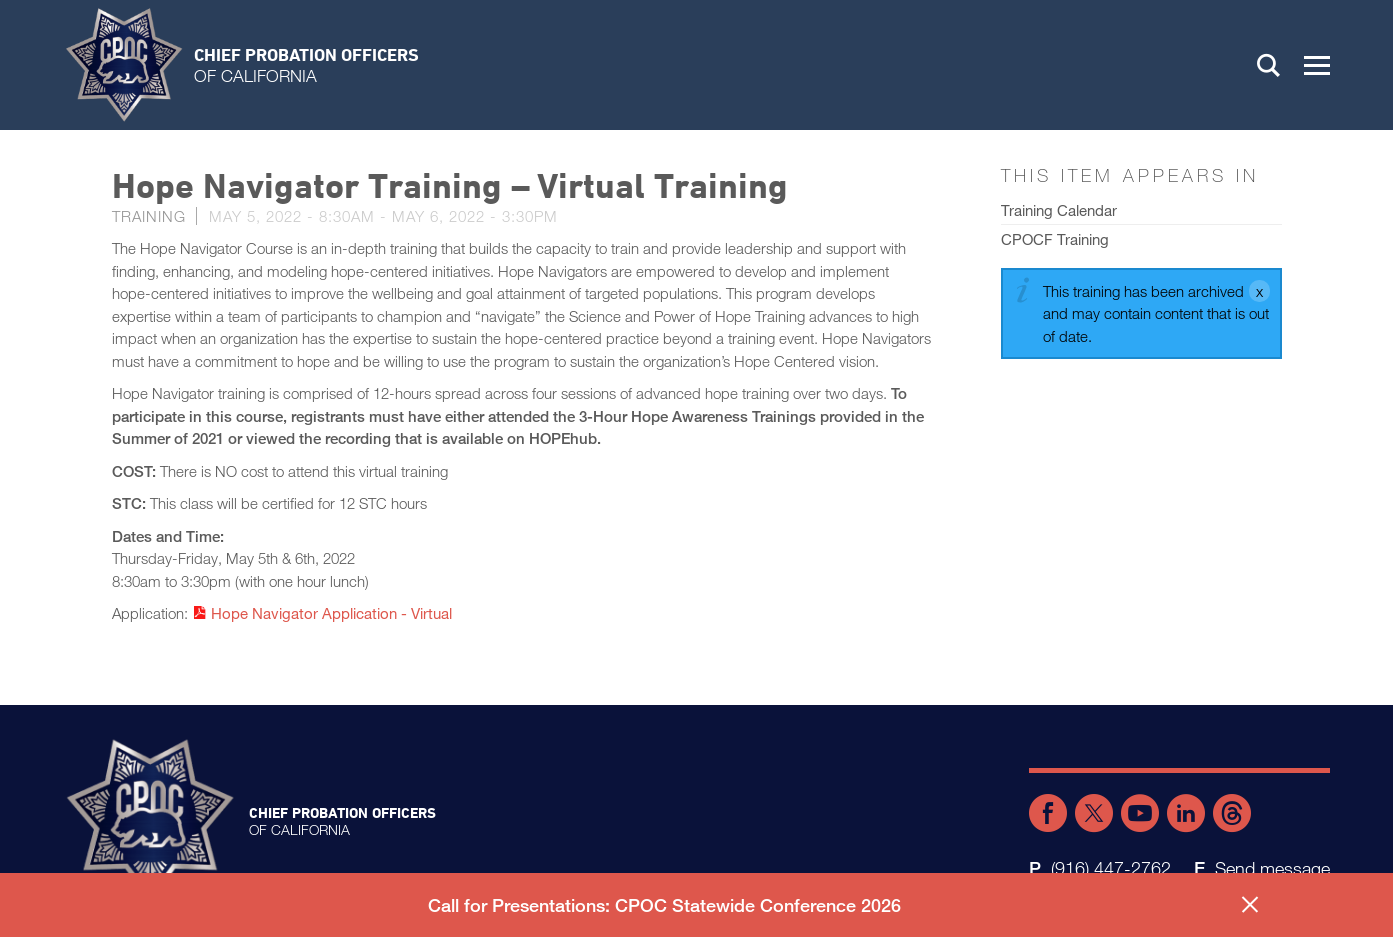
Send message (1272, 868)
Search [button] (1269, 65)
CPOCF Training (1055, 239)
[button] (1317, 65)
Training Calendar (1059, 210)
